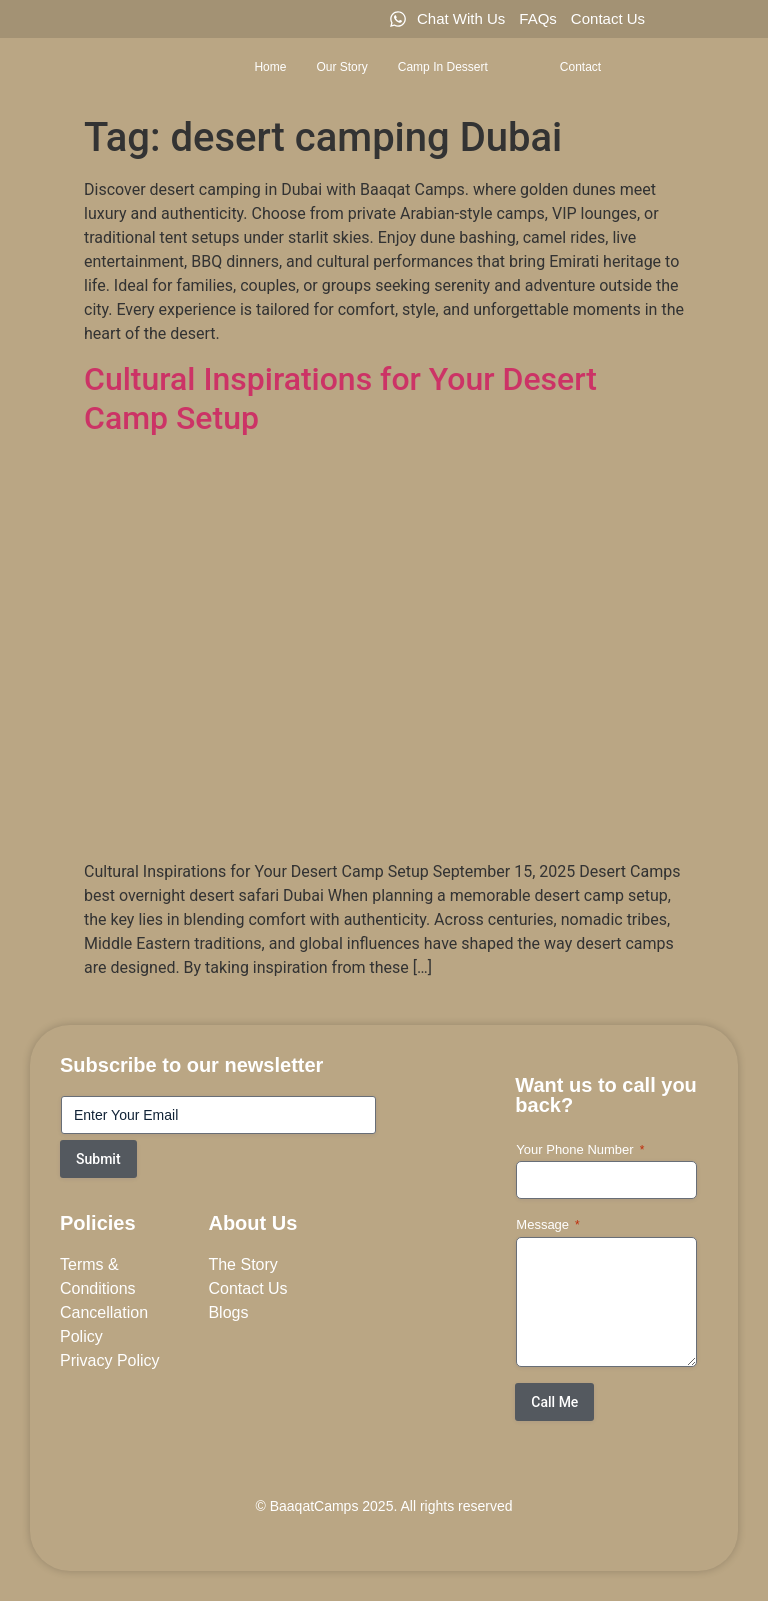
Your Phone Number (580, 1150)
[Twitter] (714, 19)
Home (270, 67)
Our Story (341, 67)
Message (547, 1225)
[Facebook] (680, 19)
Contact (580, 67)
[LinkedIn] (748, 19)
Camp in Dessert (461, 67)
